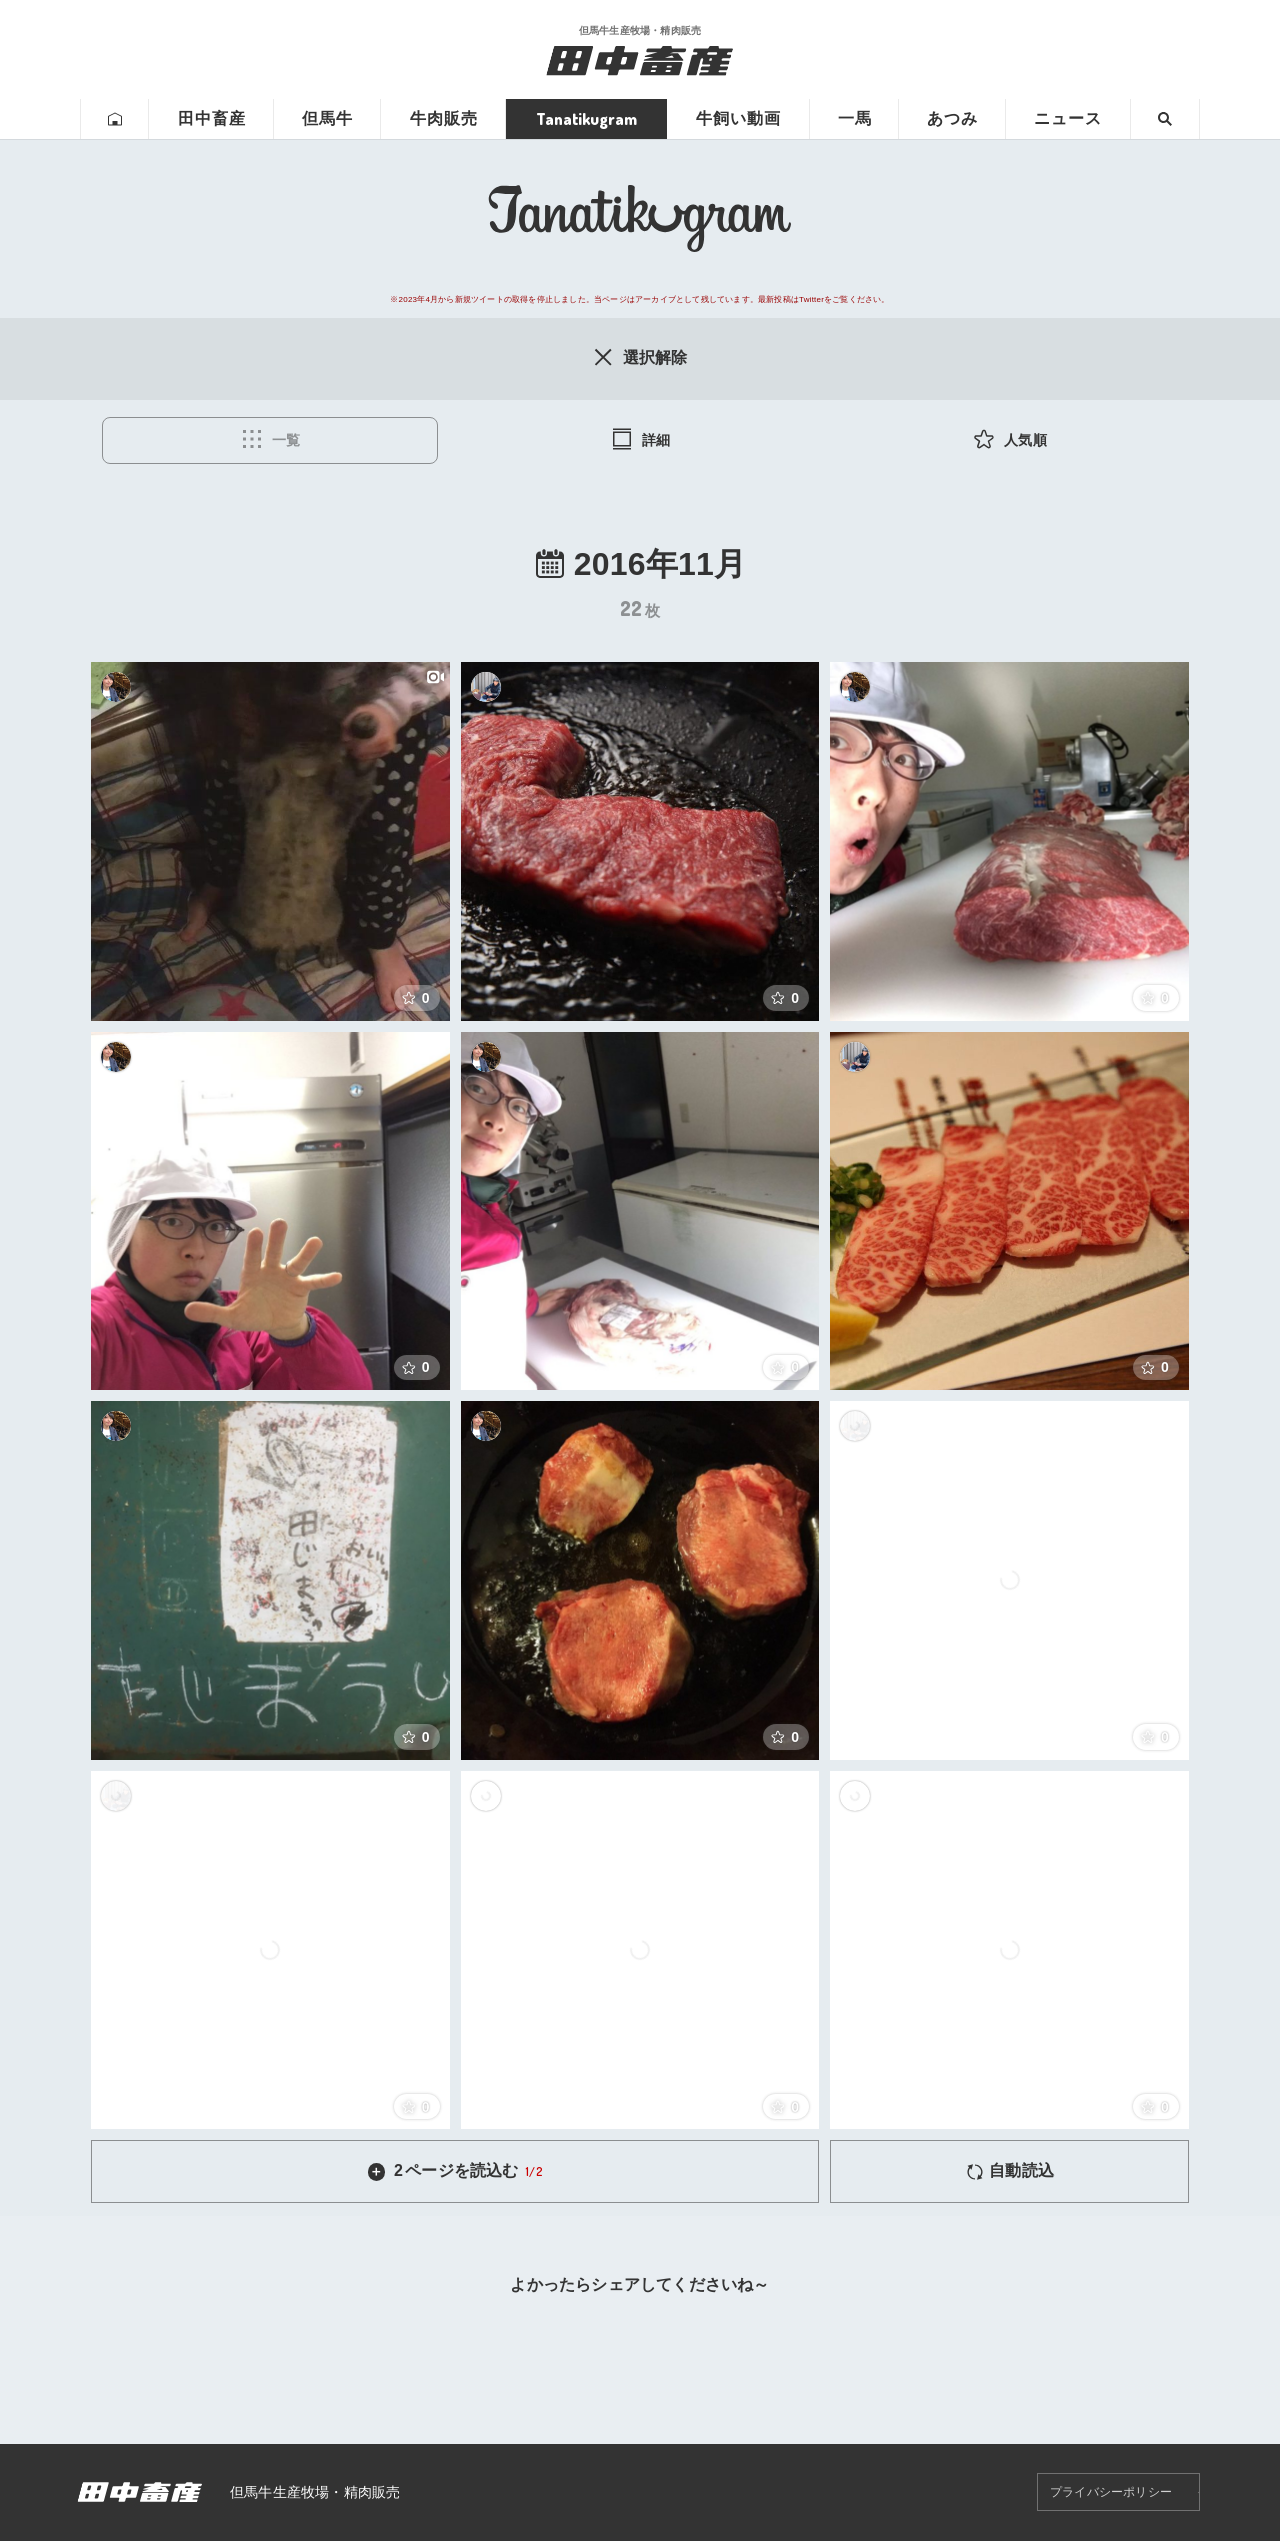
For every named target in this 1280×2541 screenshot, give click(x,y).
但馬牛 (327, 118)
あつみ (952, 118)
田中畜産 (212, 118)
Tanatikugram (586, 119)
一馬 (855, 118)
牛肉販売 (444, 118)
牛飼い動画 (738, 118)
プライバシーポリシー (1111, 2492)
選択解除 (639, 357)
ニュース (1068, 118)
